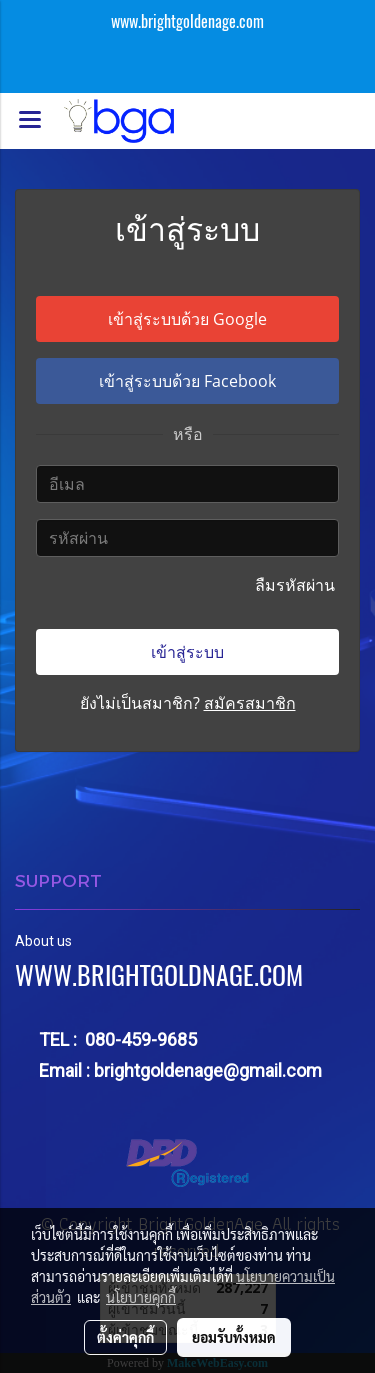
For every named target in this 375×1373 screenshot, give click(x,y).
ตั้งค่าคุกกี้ (125, 1337)
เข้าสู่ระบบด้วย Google (187, 319)
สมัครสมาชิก (250, 703)
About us (43, 941)
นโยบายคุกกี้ (141, 1297)
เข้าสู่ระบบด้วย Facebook (187, 381)
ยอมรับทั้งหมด (234, 1337)
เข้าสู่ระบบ (187, 652)
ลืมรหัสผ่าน (297, 585)
